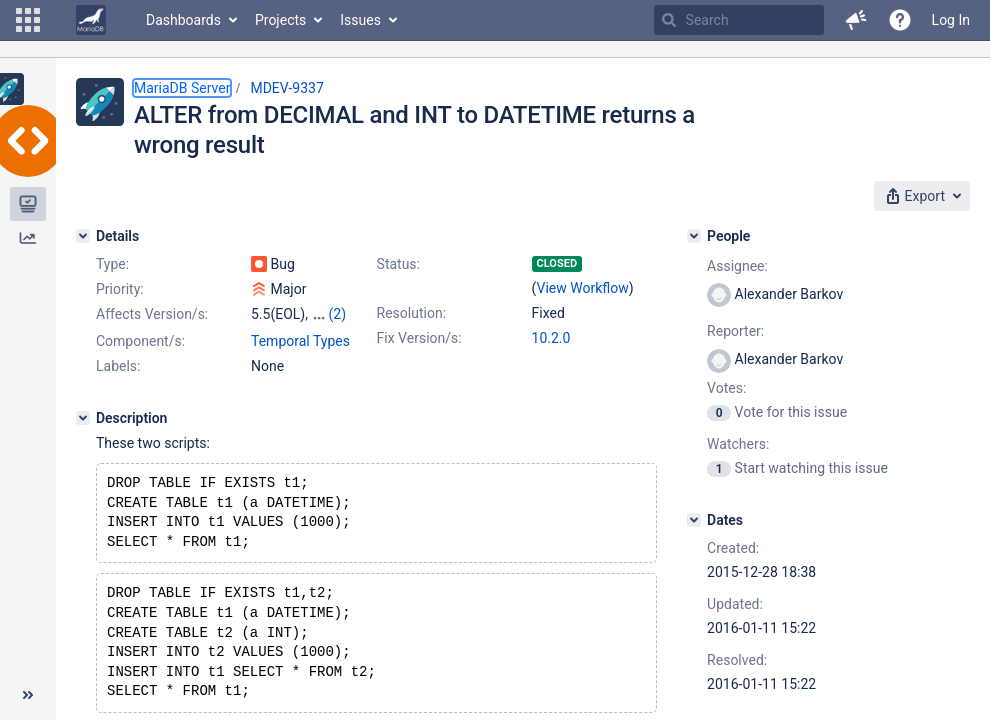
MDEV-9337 (286, 88)
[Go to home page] (91, 20)
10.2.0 (551, 338)
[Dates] (694, 520)
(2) (337, 314)
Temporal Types (300, 341)
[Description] (83, 418)
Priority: (120, 289)
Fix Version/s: (419, 338)
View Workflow (583, 288)
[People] (694, 236)
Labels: (118, 366)
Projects (280, 20)
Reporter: (735, 331)
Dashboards (183, 20)
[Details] (83, 236)
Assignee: (737, 266)
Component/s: (140, 341)
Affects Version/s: (152, 314)
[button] (28, 20)
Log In (951, 20)
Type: (112, 264)
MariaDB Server (182, 88)
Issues (360, 20)
